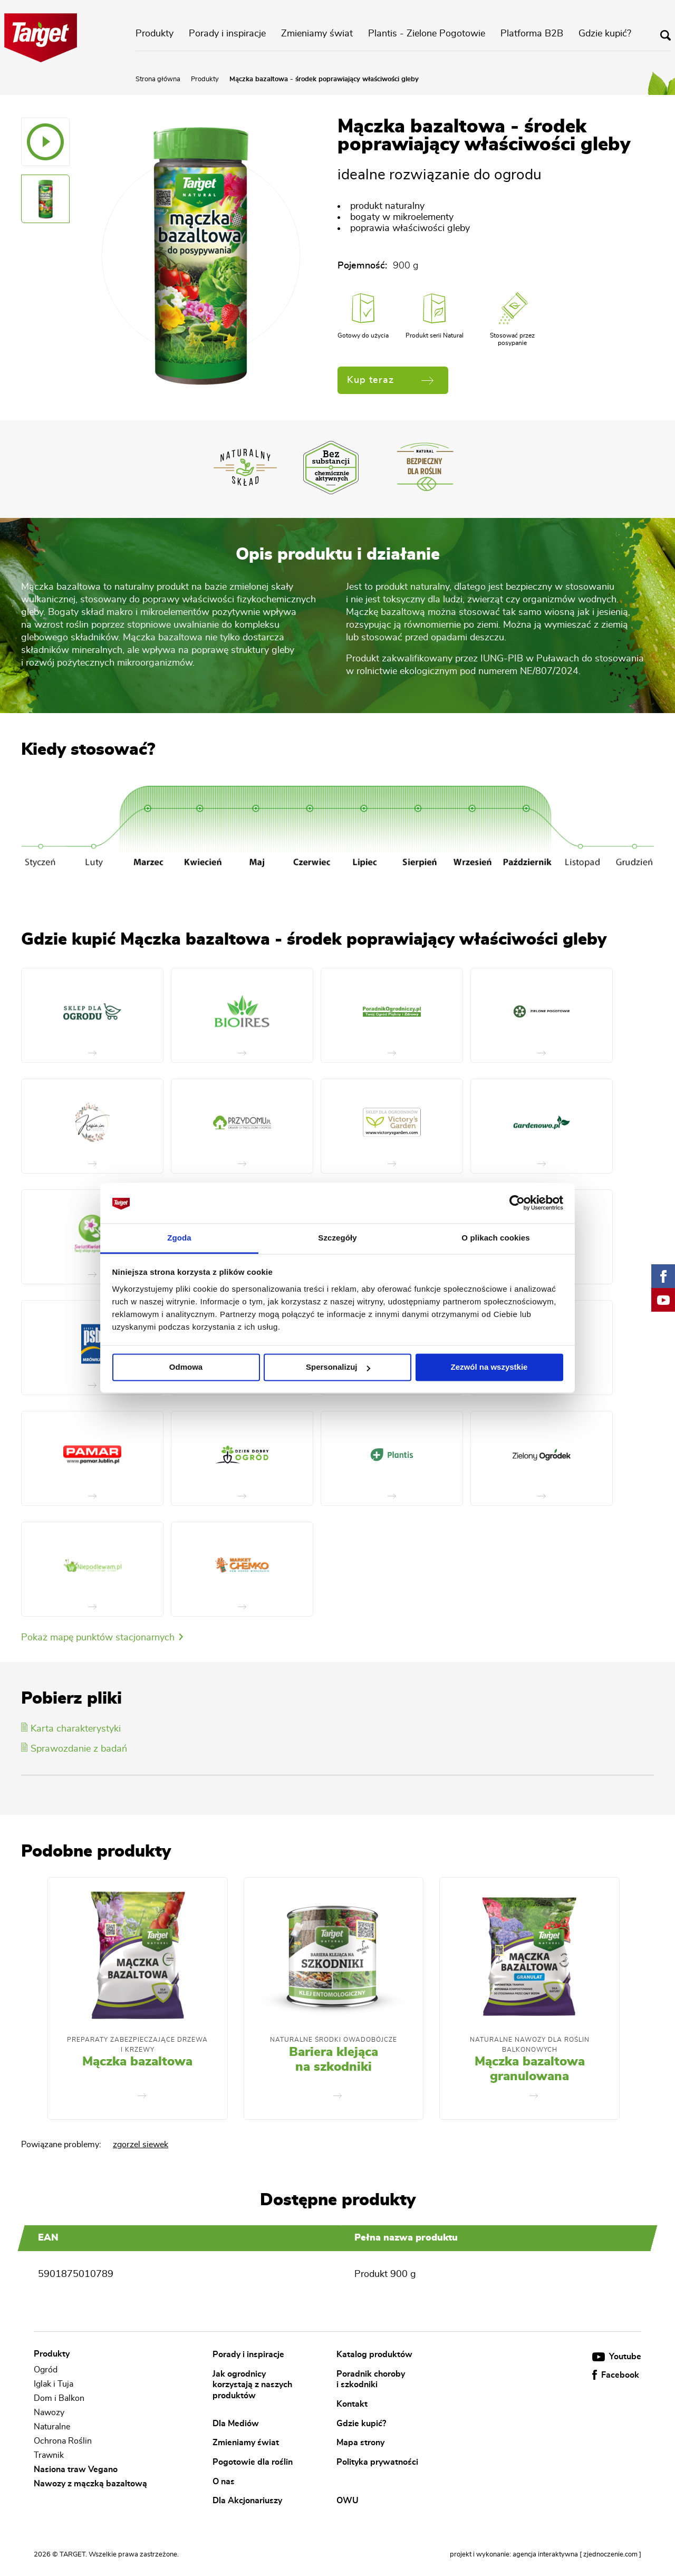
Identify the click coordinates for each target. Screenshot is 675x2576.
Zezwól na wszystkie (489, 1367)
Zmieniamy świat (317, 34)
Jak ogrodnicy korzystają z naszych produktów (252, 2384)
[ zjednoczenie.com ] (610, 2554)
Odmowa (185, 1367)
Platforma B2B (531, 34)
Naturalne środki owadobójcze (333, 2039)
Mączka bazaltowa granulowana (530, 2069)
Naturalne (52, 2427)
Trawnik (49, 2455)
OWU (347, 2500)
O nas (224, 2481)
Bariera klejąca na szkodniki (333, 2059)
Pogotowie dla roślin (253, 2461)
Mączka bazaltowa (137, 2061)
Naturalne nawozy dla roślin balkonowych (530, 2044)
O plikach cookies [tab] (495, 1237)
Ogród (45, 2370)
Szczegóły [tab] (337, 1237)
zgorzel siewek (140, 2144)
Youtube (616, 2356)
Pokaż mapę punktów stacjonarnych (102, 1637)
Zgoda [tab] (179, 1237)
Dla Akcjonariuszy (247, 2500)
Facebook (615, 2375)
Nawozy (49, 2412)
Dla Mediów (236, 2423)
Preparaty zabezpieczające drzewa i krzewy (137, 2044)
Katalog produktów (374, 2354)
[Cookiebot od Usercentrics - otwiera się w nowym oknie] (517, 1203)
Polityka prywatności (377, 2461)
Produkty (154, 34)
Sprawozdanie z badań (74, 1749)
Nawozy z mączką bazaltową (90, 2483)
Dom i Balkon (59, 2398)
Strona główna (158, 79)
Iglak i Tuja (53, 2384)
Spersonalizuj (338, 1367)
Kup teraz (390, 380)
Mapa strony (360, 2442)
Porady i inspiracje (227, 34)
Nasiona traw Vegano (76, 2469)
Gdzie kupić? (604, 34)
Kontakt (352, 2403)
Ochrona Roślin (63, 2441)
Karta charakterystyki (71, 1729)
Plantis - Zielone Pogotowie (426, 34)
